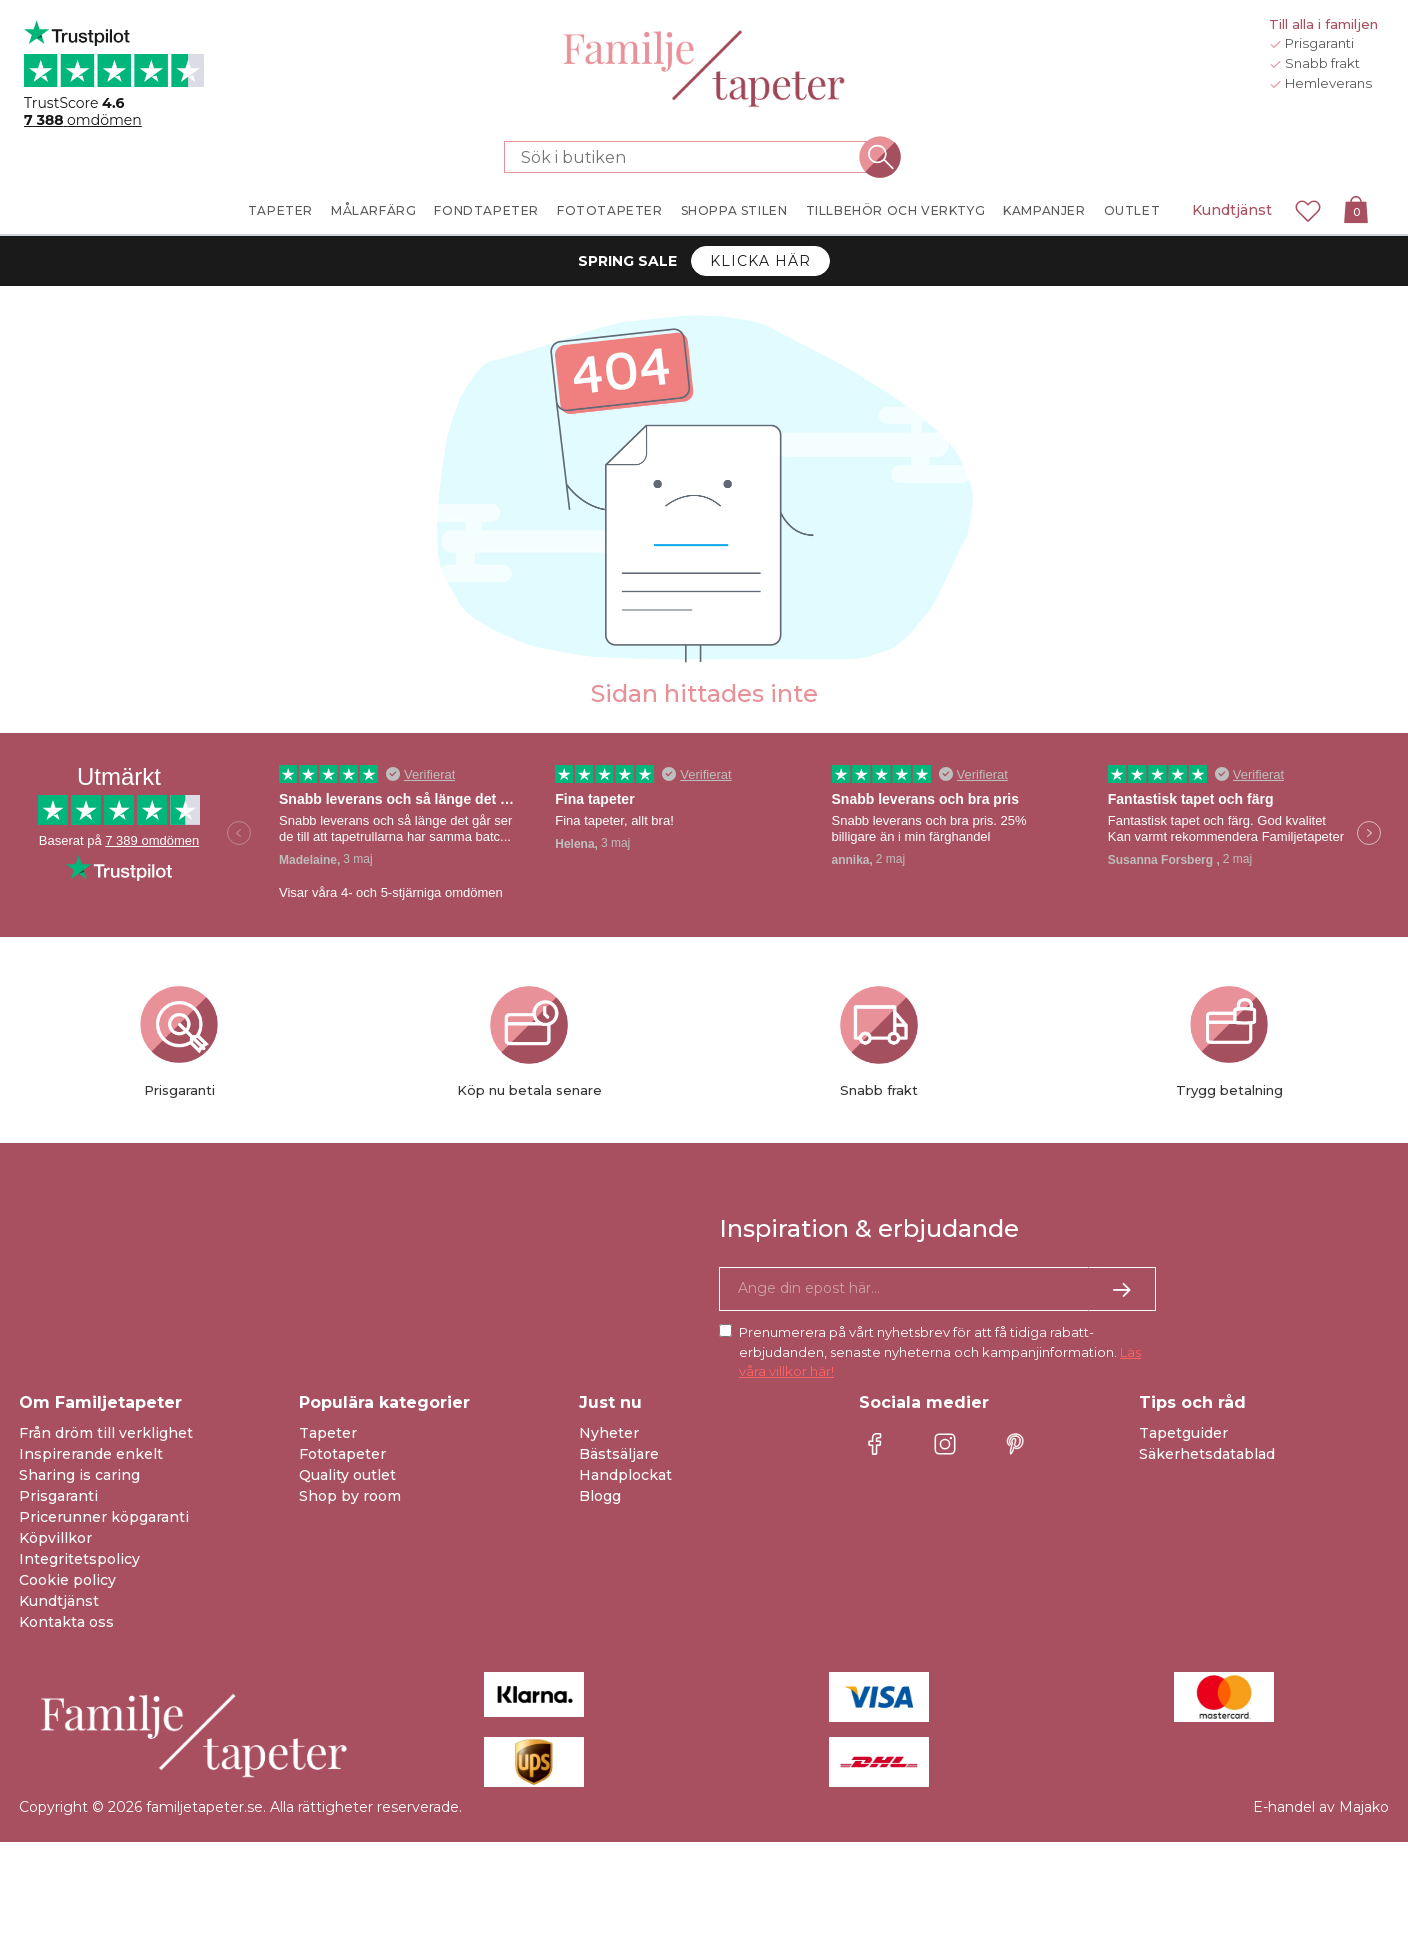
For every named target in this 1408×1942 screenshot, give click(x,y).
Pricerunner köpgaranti (104, 1517)
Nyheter (609, 1433)
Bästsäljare (619, 1454)
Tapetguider (1183, 1433)
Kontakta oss (66, 1622)
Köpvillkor (55, 1538)
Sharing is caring (79, 1475)
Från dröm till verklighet (106, 1433)
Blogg (600, 1496)
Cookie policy (67, 1580)
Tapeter (328, 1433)
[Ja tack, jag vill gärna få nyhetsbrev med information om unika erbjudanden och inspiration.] (937, 1289)
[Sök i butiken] (692, 157)
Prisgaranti (58, 1496)
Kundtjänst (1232, 210)
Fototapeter (342, 1454)
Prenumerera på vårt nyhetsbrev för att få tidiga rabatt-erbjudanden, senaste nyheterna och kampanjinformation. (940, 1351)
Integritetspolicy (79, 1559)
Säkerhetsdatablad (1207, 1454)
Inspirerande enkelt (91, 1454)
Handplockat (625, 1475)
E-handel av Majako (1321, 1807)
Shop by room (350, 1496)
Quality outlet (347, 1475)
